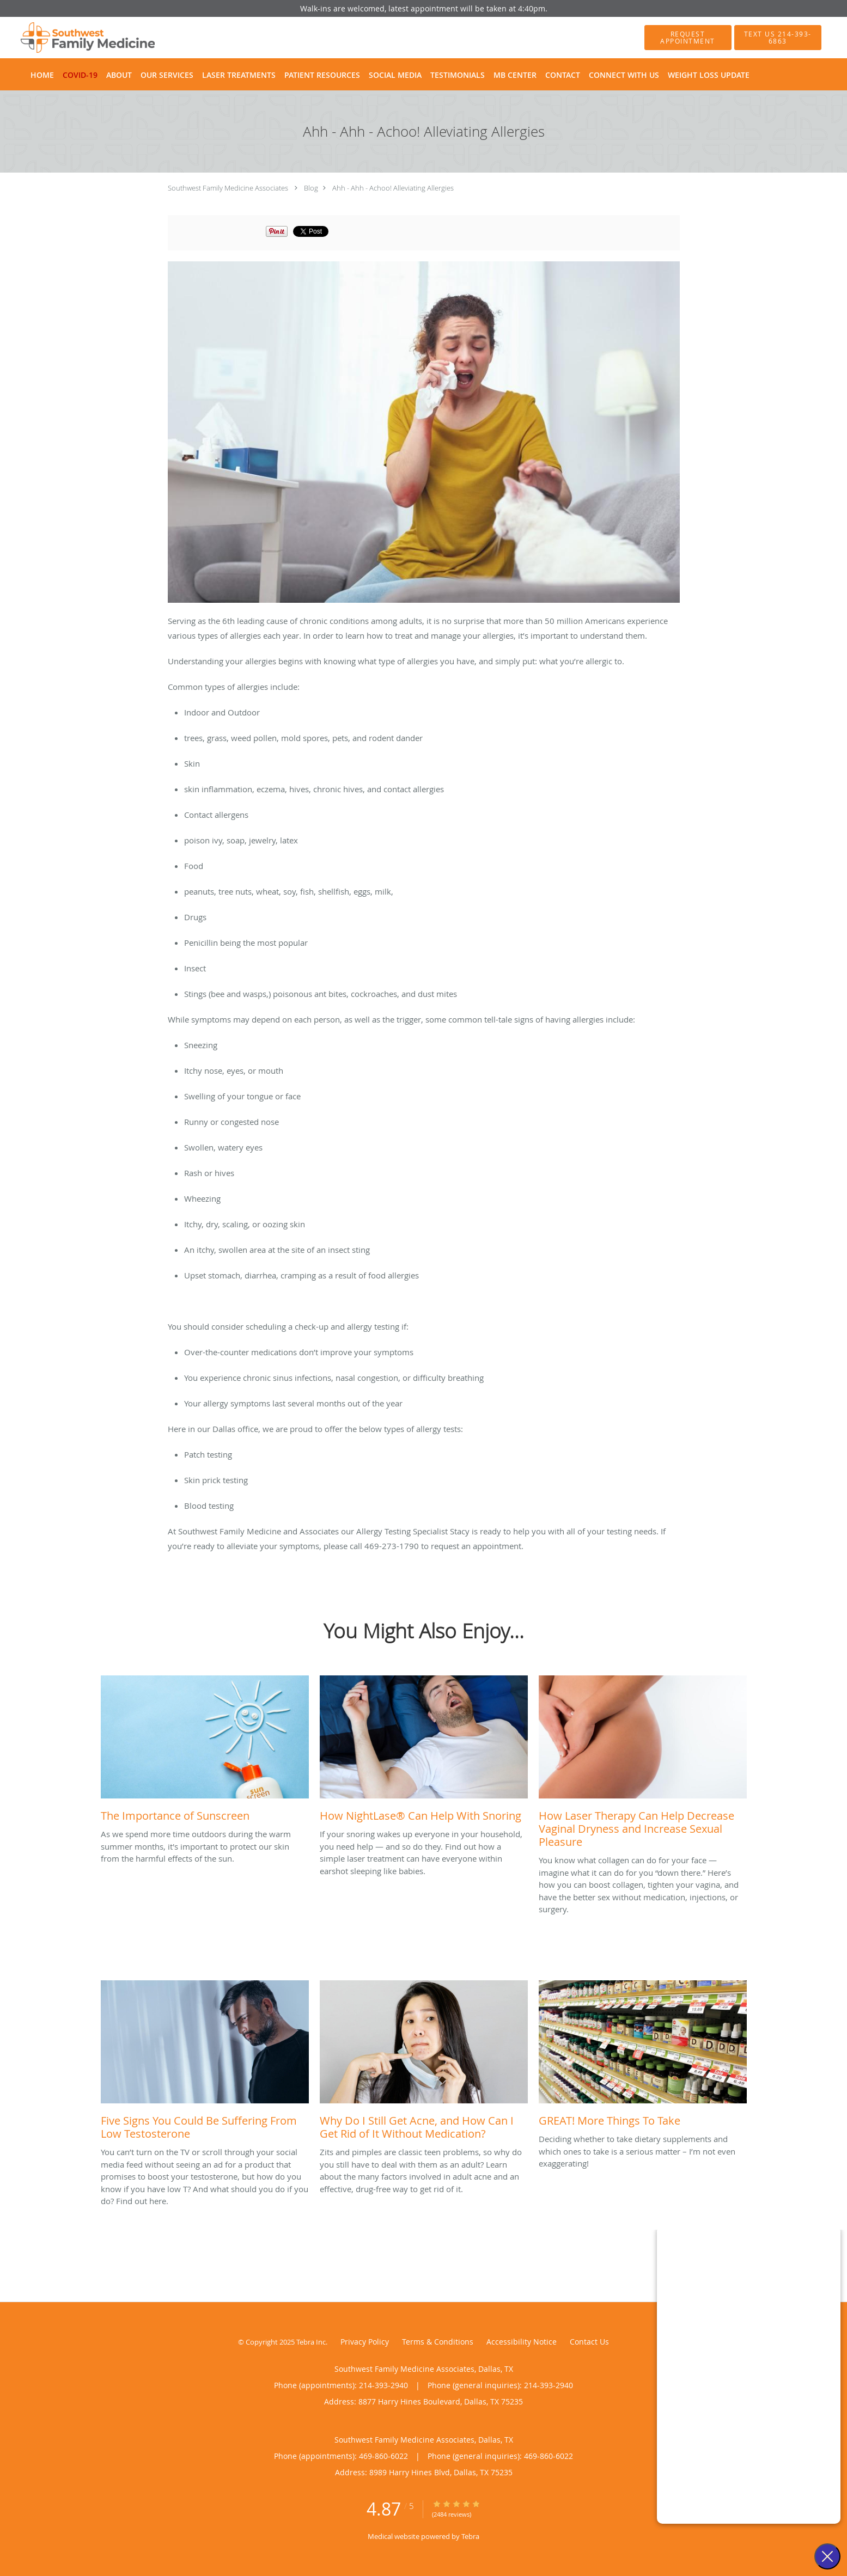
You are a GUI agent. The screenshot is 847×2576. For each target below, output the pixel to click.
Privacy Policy (364, 2341)
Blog (311, 188)
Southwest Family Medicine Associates (228, 188)
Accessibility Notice (521, 2341)
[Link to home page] (71, 37)
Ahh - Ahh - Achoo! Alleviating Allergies (393, 188)
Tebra (470, 2536)
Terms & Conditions (437, 2341)
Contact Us (589, 2341)
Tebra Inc (311, 2342)
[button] (688, 37)
